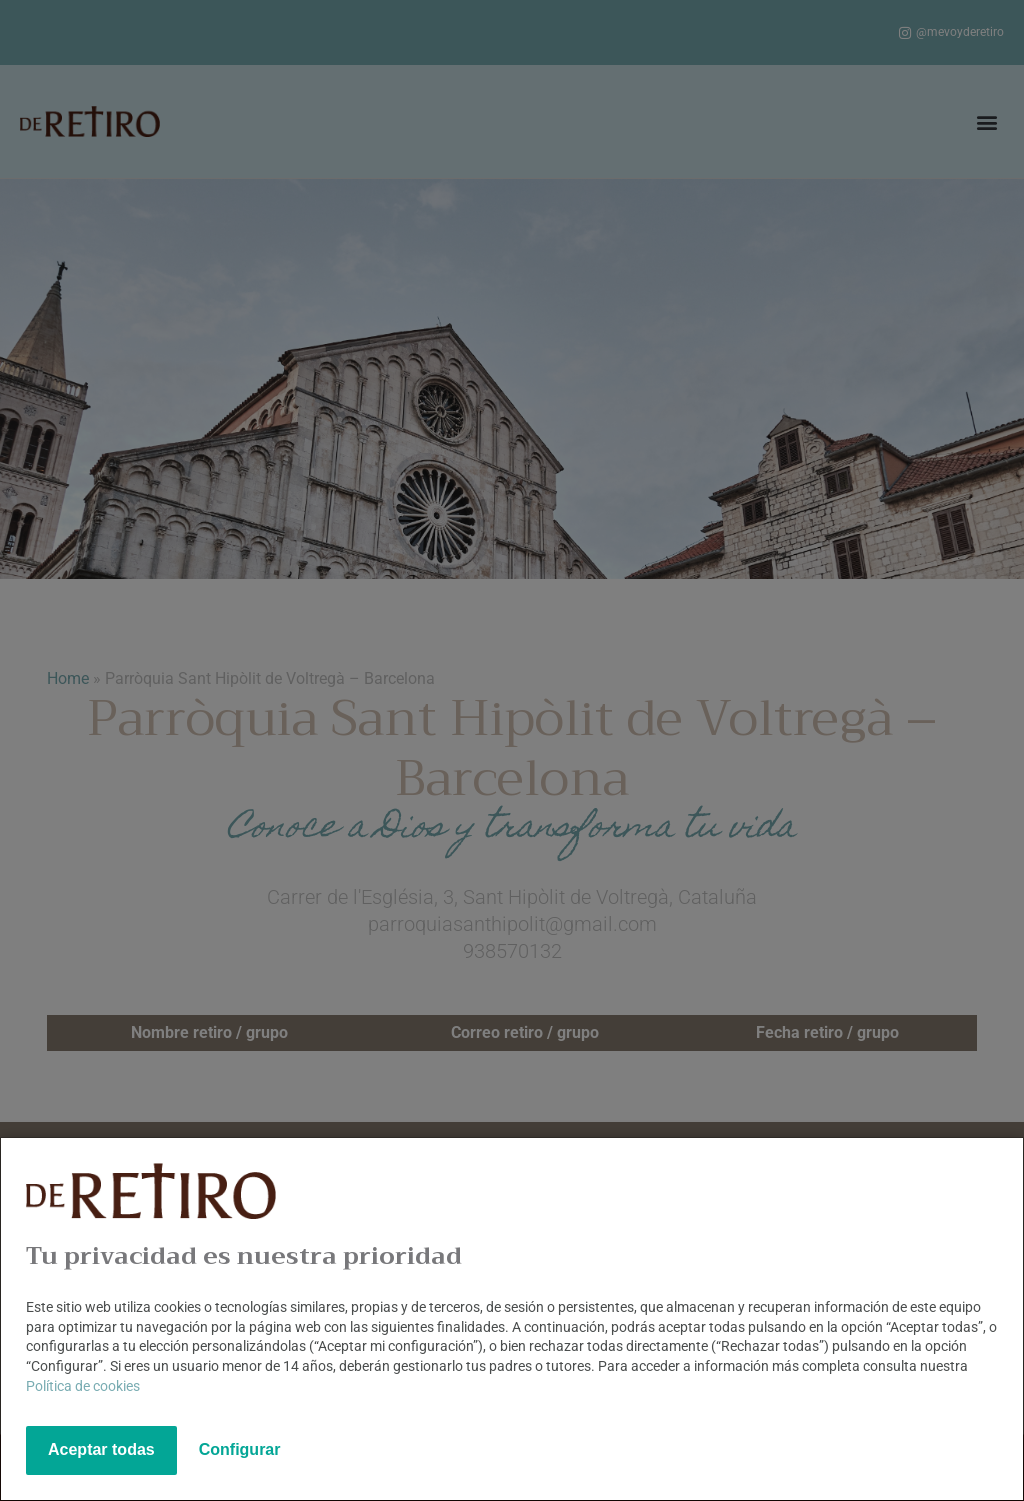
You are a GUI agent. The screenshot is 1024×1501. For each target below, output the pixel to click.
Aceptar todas (101, 1449)
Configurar (240, 1449)
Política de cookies (83, 1386)
